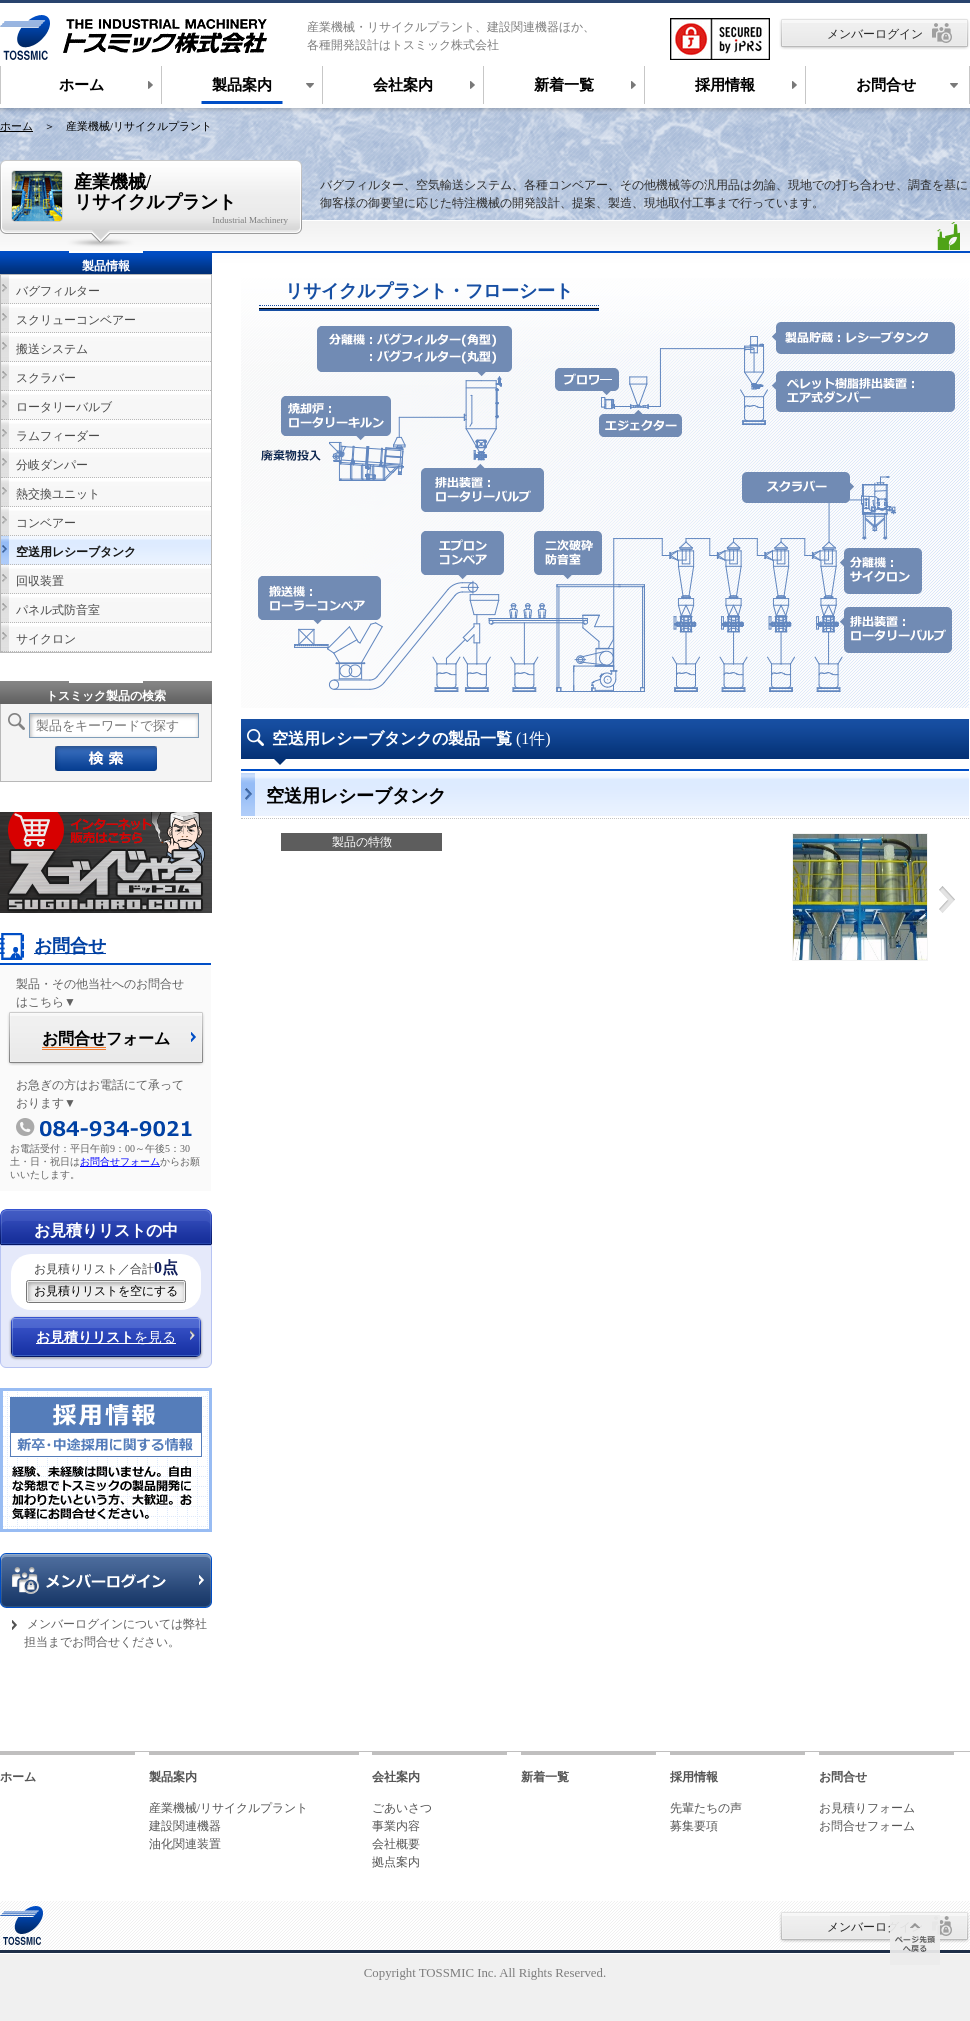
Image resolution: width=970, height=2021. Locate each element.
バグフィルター (58, 291)
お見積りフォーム (867, 1808)
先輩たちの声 (706, 1808)
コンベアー (46, 523)
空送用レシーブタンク (76, 552)
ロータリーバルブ (64, 407)
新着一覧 (545, 1777)
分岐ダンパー (52, 465)
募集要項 (694, 1826)
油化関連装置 (185, 1844)
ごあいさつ (402, 1808)
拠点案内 (396, 1862)
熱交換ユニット (58, 494)
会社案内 (396, 1777)
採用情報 (694, 1777)
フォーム (106, 1040)
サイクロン (46, 639)
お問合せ (53, 946)
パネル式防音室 (58, 610)
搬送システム (52, 349)
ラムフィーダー (58, 436)
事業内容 (396, 1826)
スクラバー (46, 378)
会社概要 (396, 1844)
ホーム (16, 126)
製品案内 (173, 1777)
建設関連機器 (185, 1826)
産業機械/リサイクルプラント (228, 1808)
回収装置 (40, 581)
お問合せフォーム (120, 1161)
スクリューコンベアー (76, 320)
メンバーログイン (875, 34)
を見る (106, 1337)
